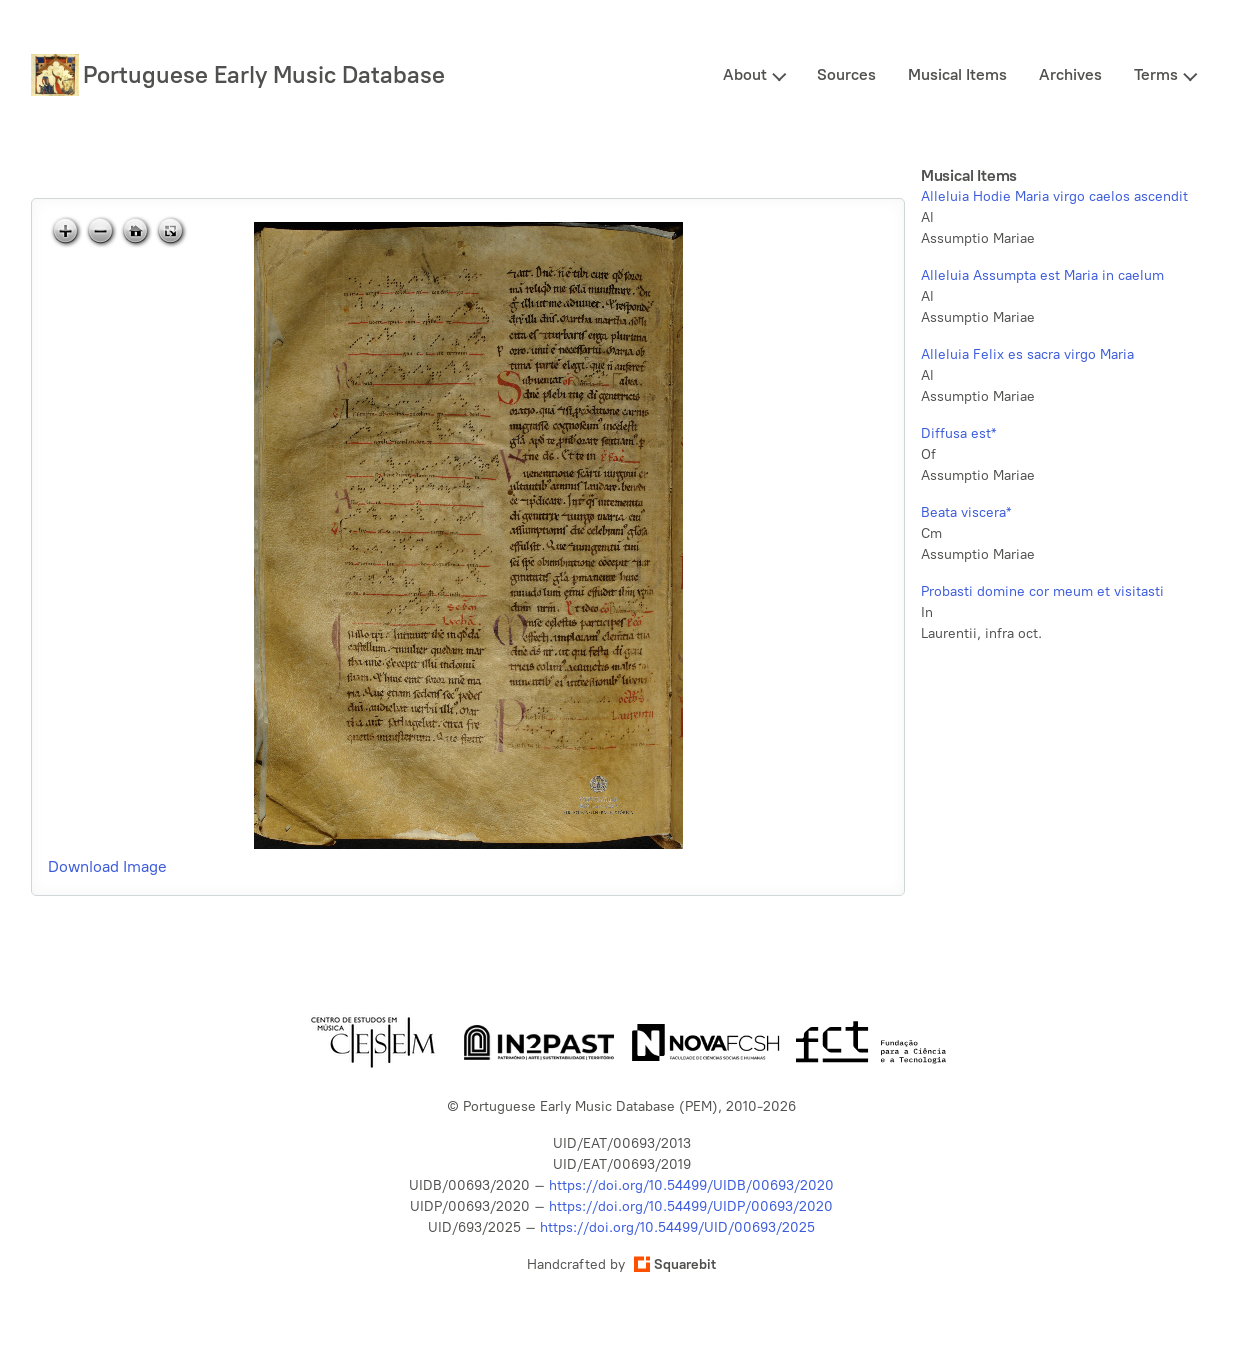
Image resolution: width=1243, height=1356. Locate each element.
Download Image (107, 866)
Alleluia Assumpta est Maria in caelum (1042, 275)
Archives (1070, 74)
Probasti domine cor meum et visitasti (1042, 591)
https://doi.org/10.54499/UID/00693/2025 (677, 1227)
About (745, 74)
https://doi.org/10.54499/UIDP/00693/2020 (691, 1206)
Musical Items (957, 74)
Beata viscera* (966, 512)
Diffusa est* (958, 433)
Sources (846, 74)
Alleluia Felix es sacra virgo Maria (1027, 354)
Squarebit (675, 1264)
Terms (1156, 74)
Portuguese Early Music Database (264, 74)
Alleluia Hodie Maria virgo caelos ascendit (1054, 196)
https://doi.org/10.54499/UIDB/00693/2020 (691, 1185)
